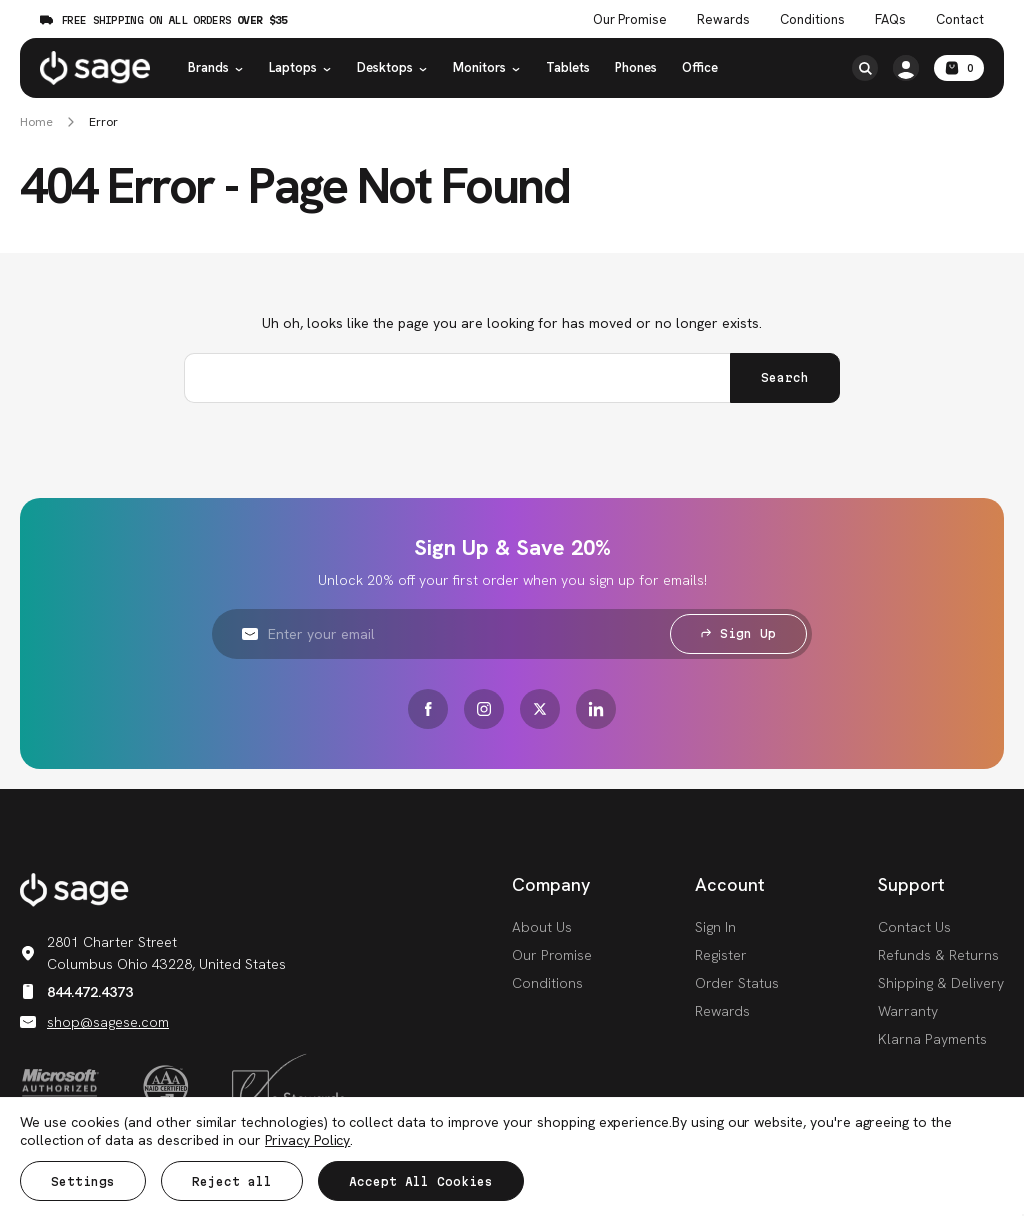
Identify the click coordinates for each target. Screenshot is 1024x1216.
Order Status (737, 983)
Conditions (547, 983)
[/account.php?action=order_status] (906, 68)
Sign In (715, 927)
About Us (542, 927)
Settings (83, 1181)
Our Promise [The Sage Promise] (630, 20)
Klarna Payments (932, 1039)
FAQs (890, 20)
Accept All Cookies (421, 1181)
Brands (216, 67)
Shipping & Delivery (941, 983)
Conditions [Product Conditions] (812, 20)
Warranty (908, 1011)
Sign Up (738, 633)
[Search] (865, 68)
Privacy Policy (307, 1140)
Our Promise (552, 955)
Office (700, 67)
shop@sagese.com (94, 1022)
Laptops (300, 67)
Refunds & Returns (938, 955)
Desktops (392, 67)
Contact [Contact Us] (960, 20)
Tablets (568, 67)
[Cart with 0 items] (959, 68)
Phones (636, 67)
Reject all (232, 1181)
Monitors (487, 67)
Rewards (723, 20)
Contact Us (914, 927)
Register (721, 955)
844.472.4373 (76, 992)
